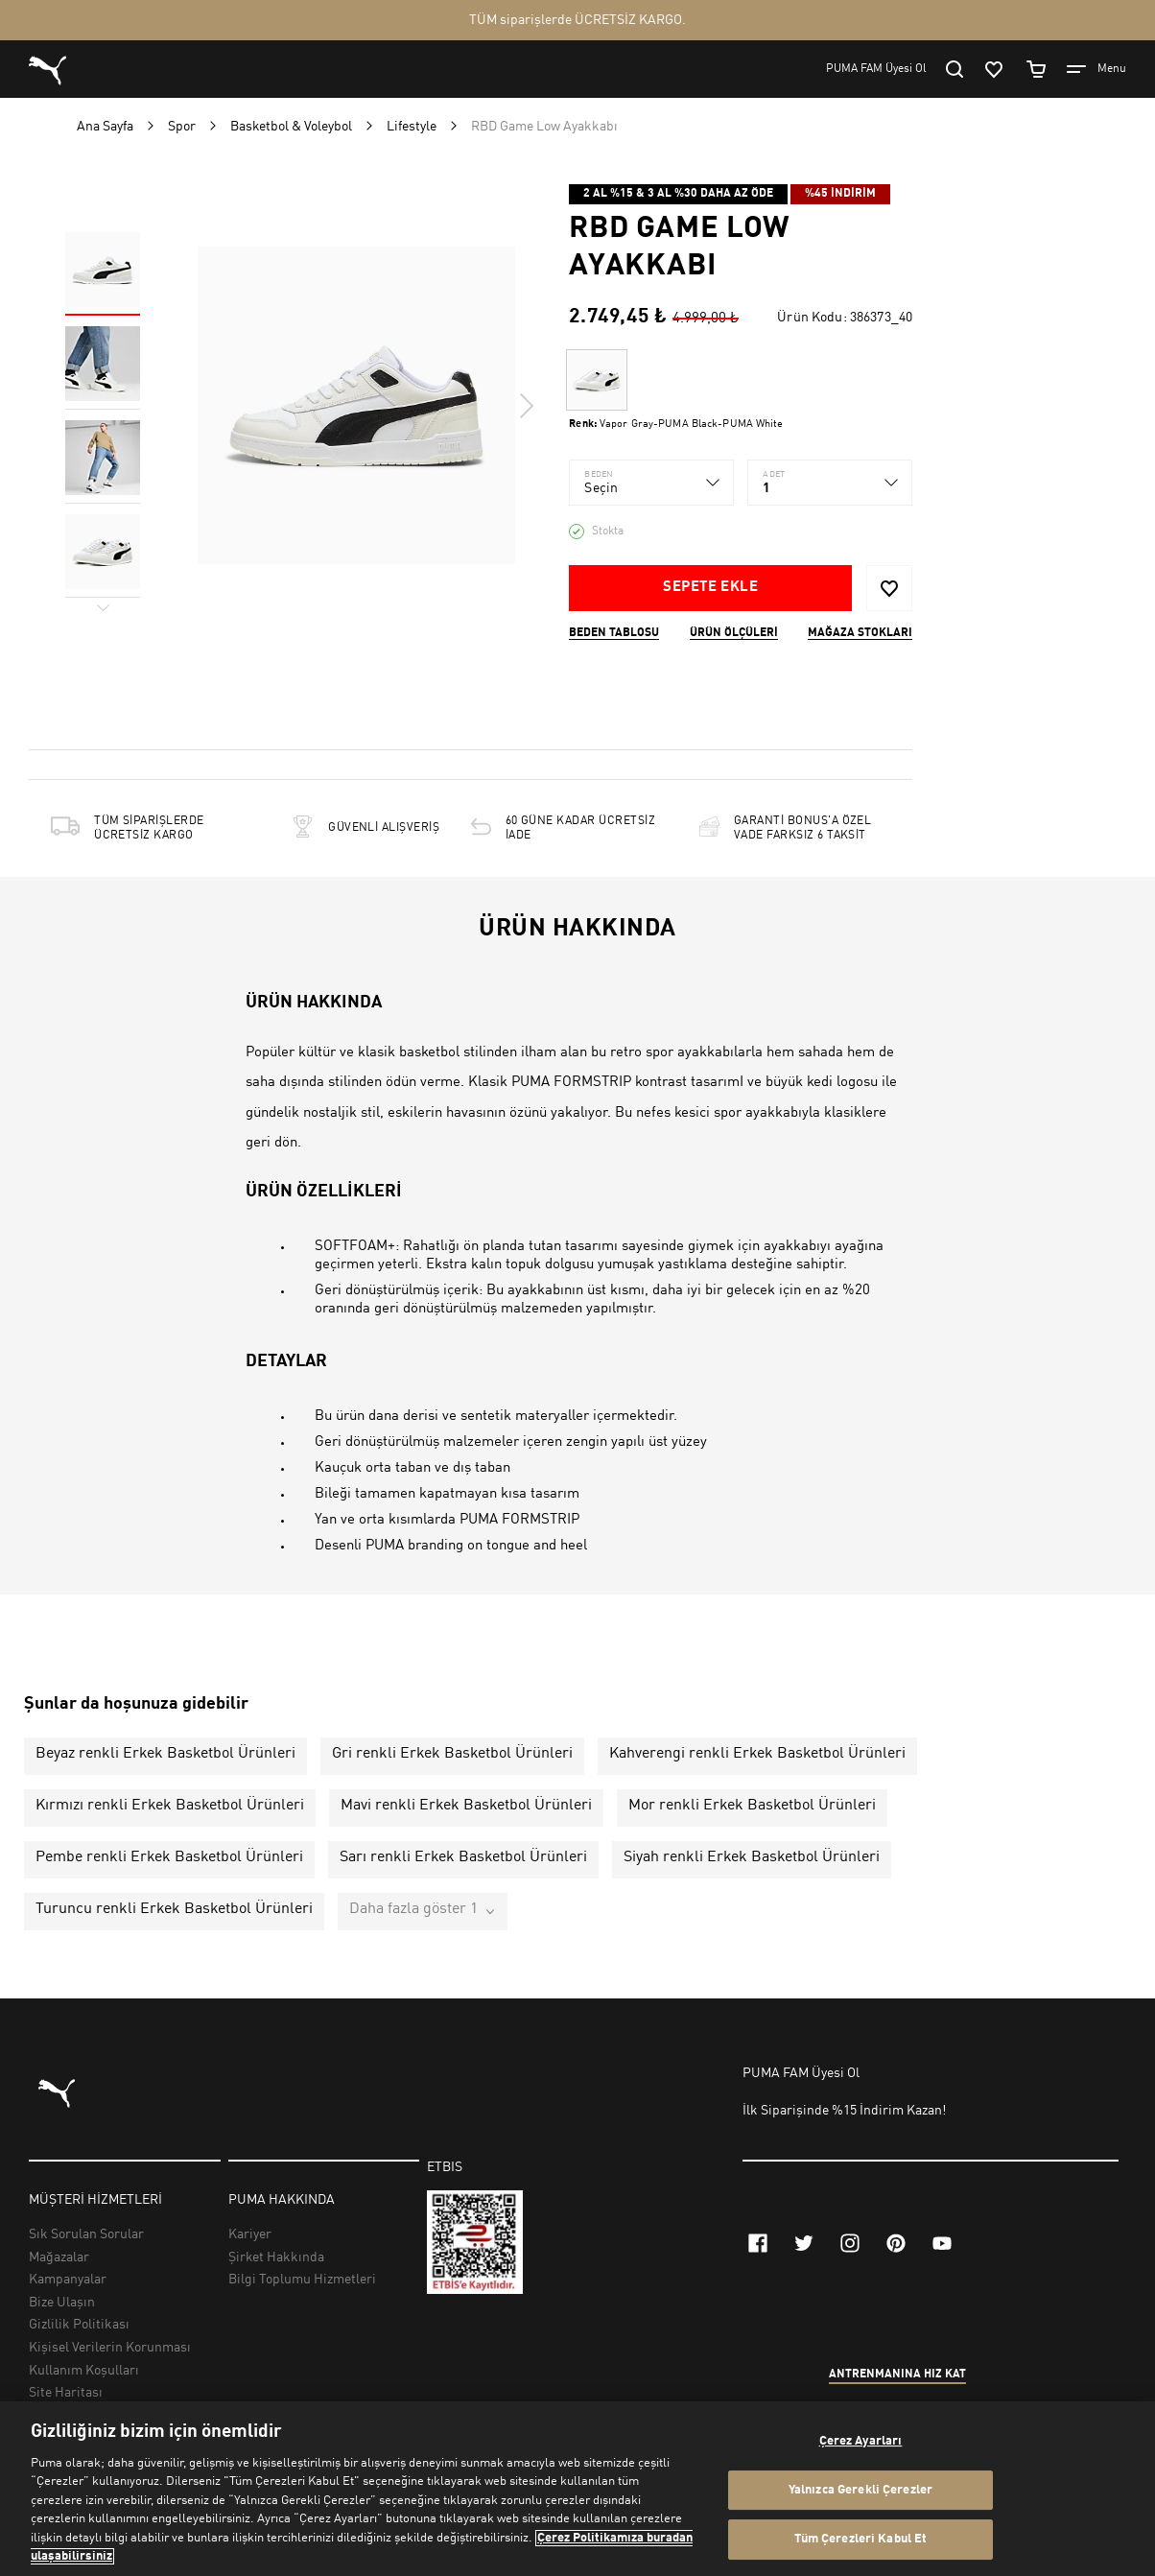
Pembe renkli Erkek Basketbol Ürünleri (169, 1857)
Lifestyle (411, 126)
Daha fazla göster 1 (413, 1909)
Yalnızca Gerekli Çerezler (860, 2490)
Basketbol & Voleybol (291, 126)
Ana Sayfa (105, 126)
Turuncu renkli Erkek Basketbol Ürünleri (174, 1909)
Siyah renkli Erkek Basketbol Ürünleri (752, 1857)
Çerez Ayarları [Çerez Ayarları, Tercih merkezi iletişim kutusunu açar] (861, 2441)
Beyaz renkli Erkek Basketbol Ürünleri (165, 1753)
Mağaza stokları (860, 633)
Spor (182, 126)
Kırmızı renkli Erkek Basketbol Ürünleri (169, 1805)
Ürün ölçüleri (734, 633)
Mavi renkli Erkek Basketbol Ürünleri (466, 1805)
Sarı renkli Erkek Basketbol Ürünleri (463, 1857)
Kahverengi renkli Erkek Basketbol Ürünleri (757, 1753)
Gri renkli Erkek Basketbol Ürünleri (452, 1753)
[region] (577, 2488)
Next (525, 406)
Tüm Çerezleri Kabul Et (861, 2539)
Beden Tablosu (614, 633)
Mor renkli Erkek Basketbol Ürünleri (752, 1805)
